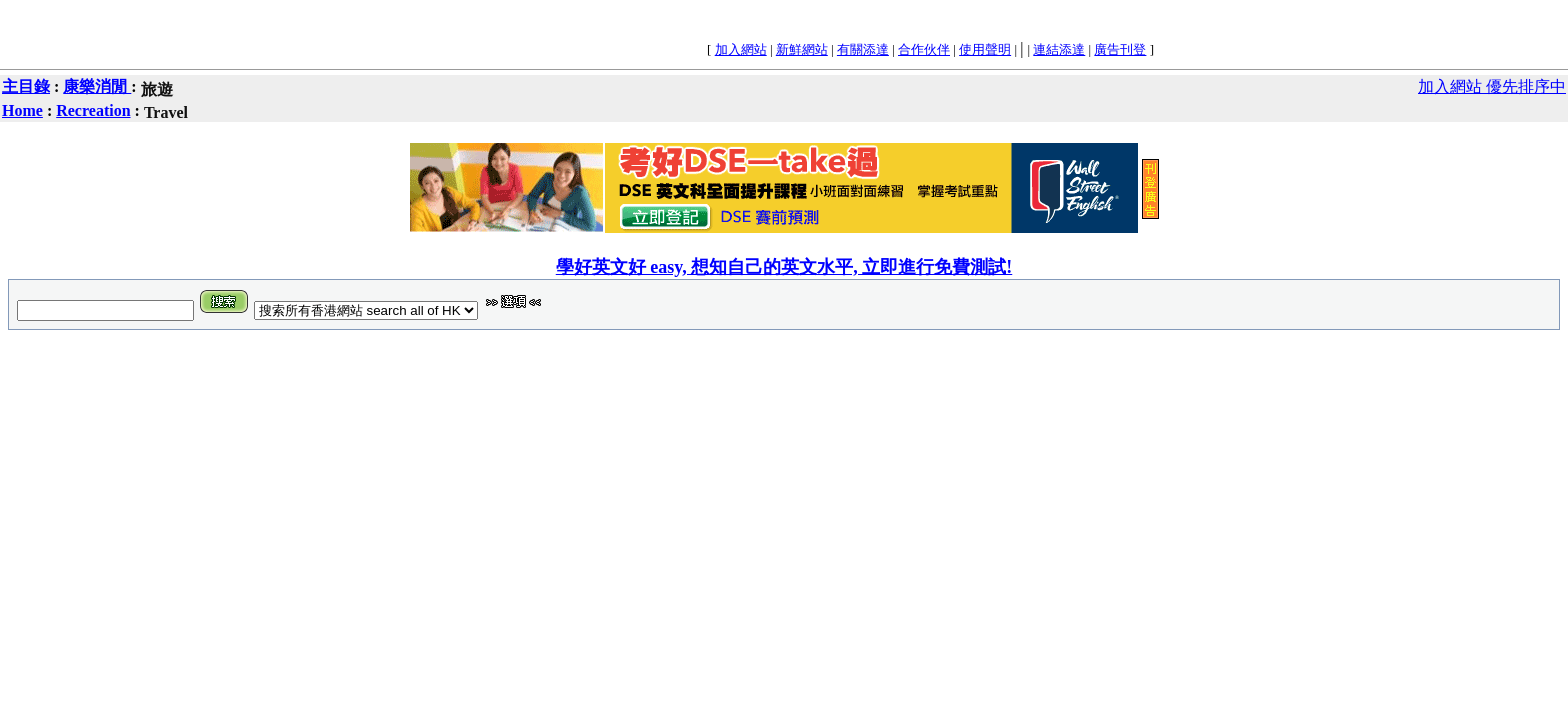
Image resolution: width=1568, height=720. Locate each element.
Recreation (93, 110)
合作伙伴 (924, 49)
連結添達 (1059, 49)
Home (22, 110)
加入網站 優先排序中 (1492, 86)
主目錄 (26, 86)
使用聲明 (985, 49)
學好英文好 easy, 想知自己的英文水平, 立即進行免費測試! (784, 267)
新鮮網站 (802, 49)
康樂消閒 (97, 86)
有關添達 (863, 49)
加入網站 (741, 49)
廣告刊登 (1120, 49)
